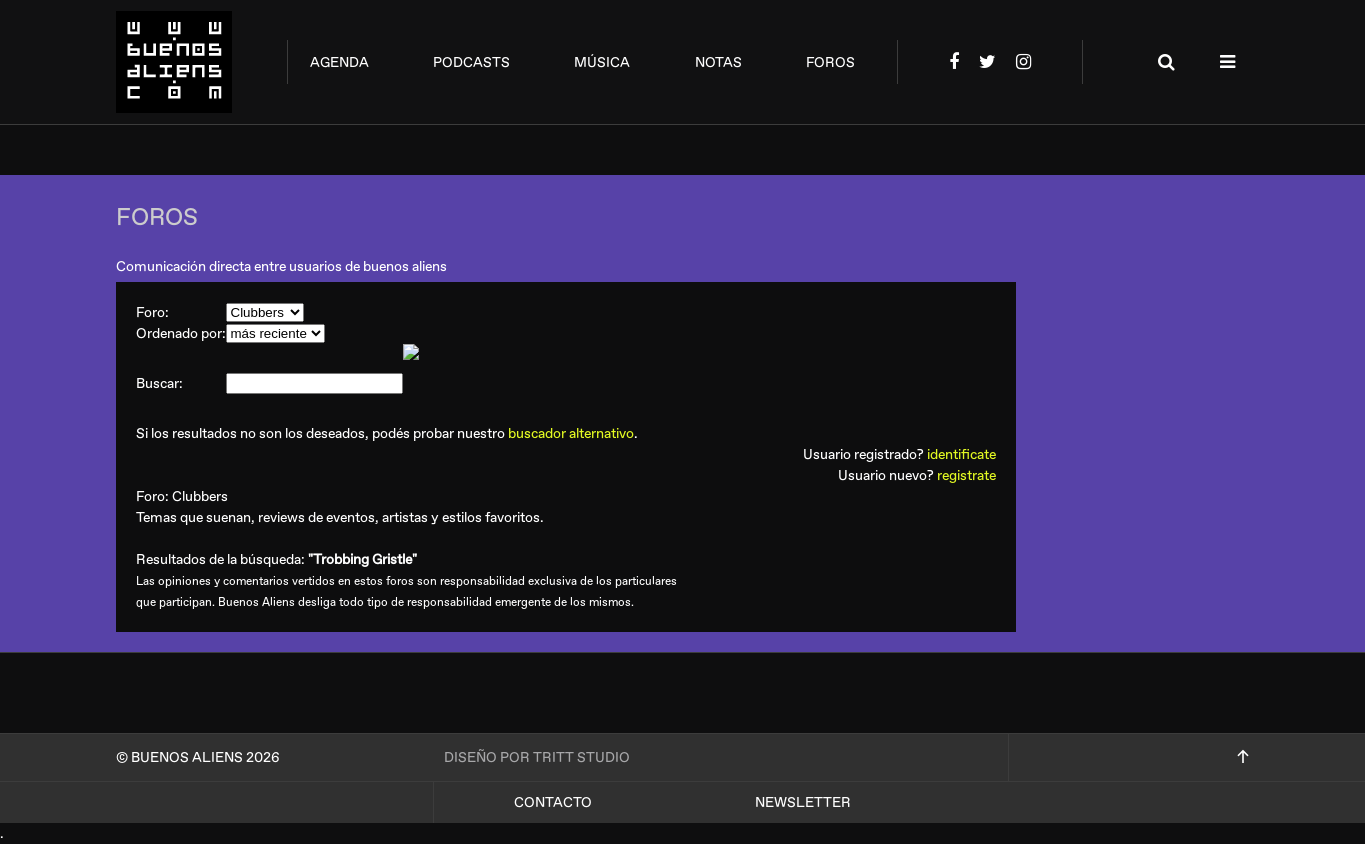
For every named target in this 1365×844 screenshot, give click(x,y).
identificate (961, 454)
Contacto (553, 802)
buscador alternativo (571, 433)
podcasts (471, 62)
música (602, 62)
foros (830, 62)
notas (718, 62)
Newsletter (803, 802)
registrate (966, 475)
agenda (339, 62)
